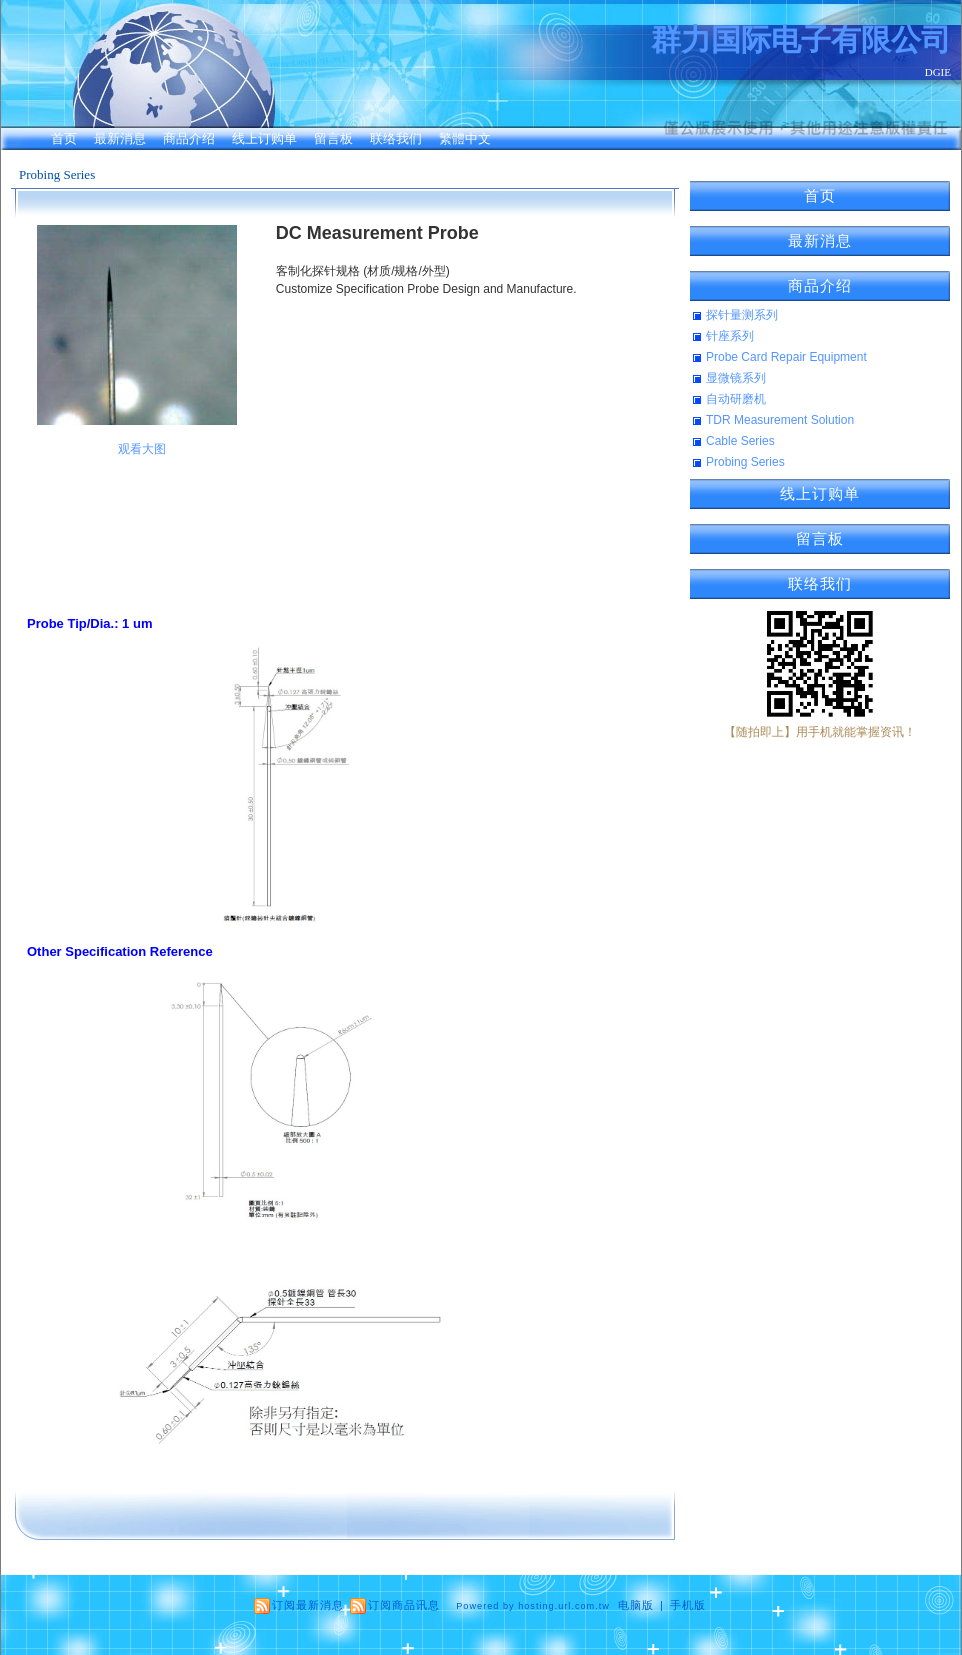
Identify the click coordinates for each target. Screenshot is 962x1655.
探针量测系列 (742, 315)
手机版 (688, 1605)
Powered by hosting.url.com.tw (533, 1606)
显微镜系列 (736, 378)
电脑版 (636, 1605)
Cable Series (740, 441)
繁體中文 (465, 138)
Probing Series (57, 174)
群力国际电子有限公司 (801, 39)
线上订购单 (264, 138)
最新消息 (120, 138)
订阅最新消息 (308, 1605)
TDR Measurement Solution (780, 420)
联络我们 (396, 138)
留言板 (333, 138)
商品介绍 (189, 138)
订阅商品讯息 (404, 1605)
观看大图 (142, 449)
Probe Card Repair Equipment (786, 357)
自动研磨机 (736, 399)
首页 (64, 138)
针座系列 (730, 336)
